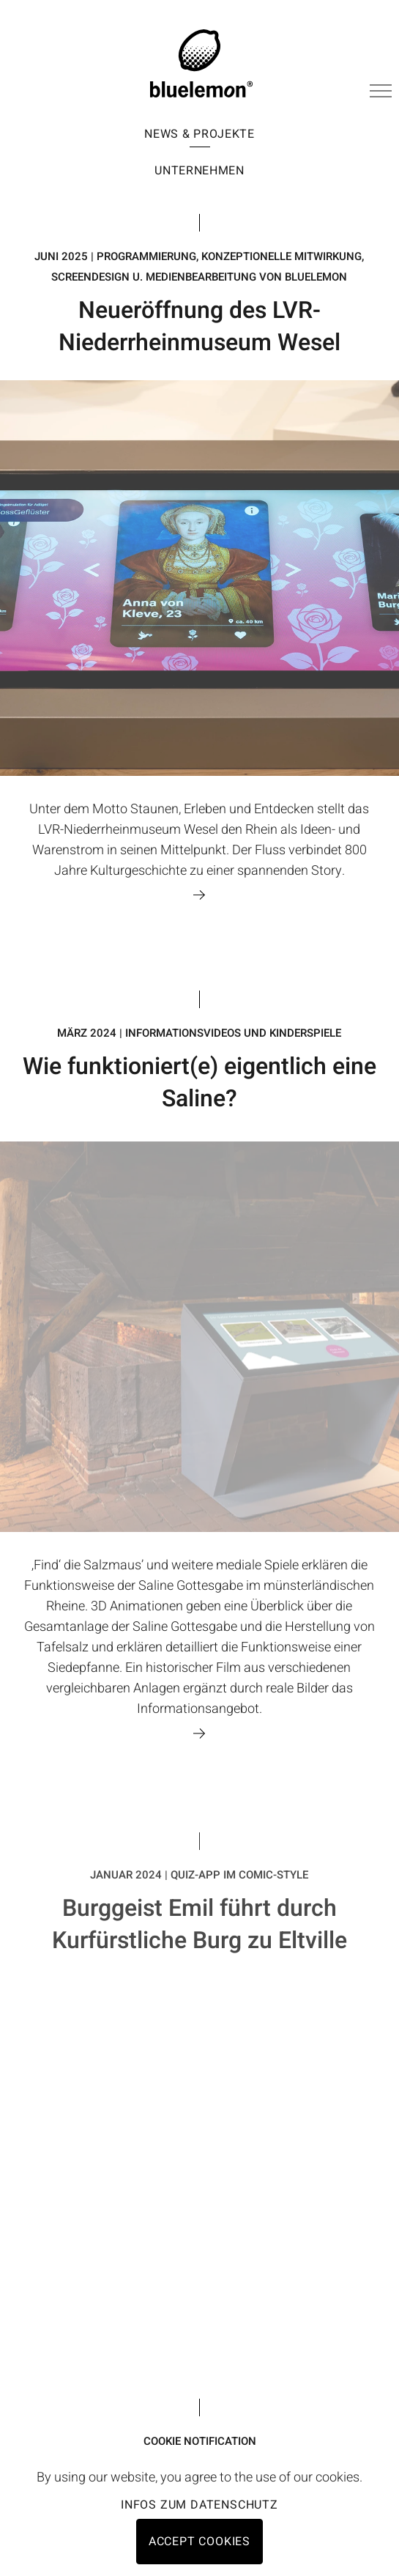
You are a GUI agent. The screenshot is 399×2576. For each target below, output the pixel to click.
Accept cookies (199, 2541)
